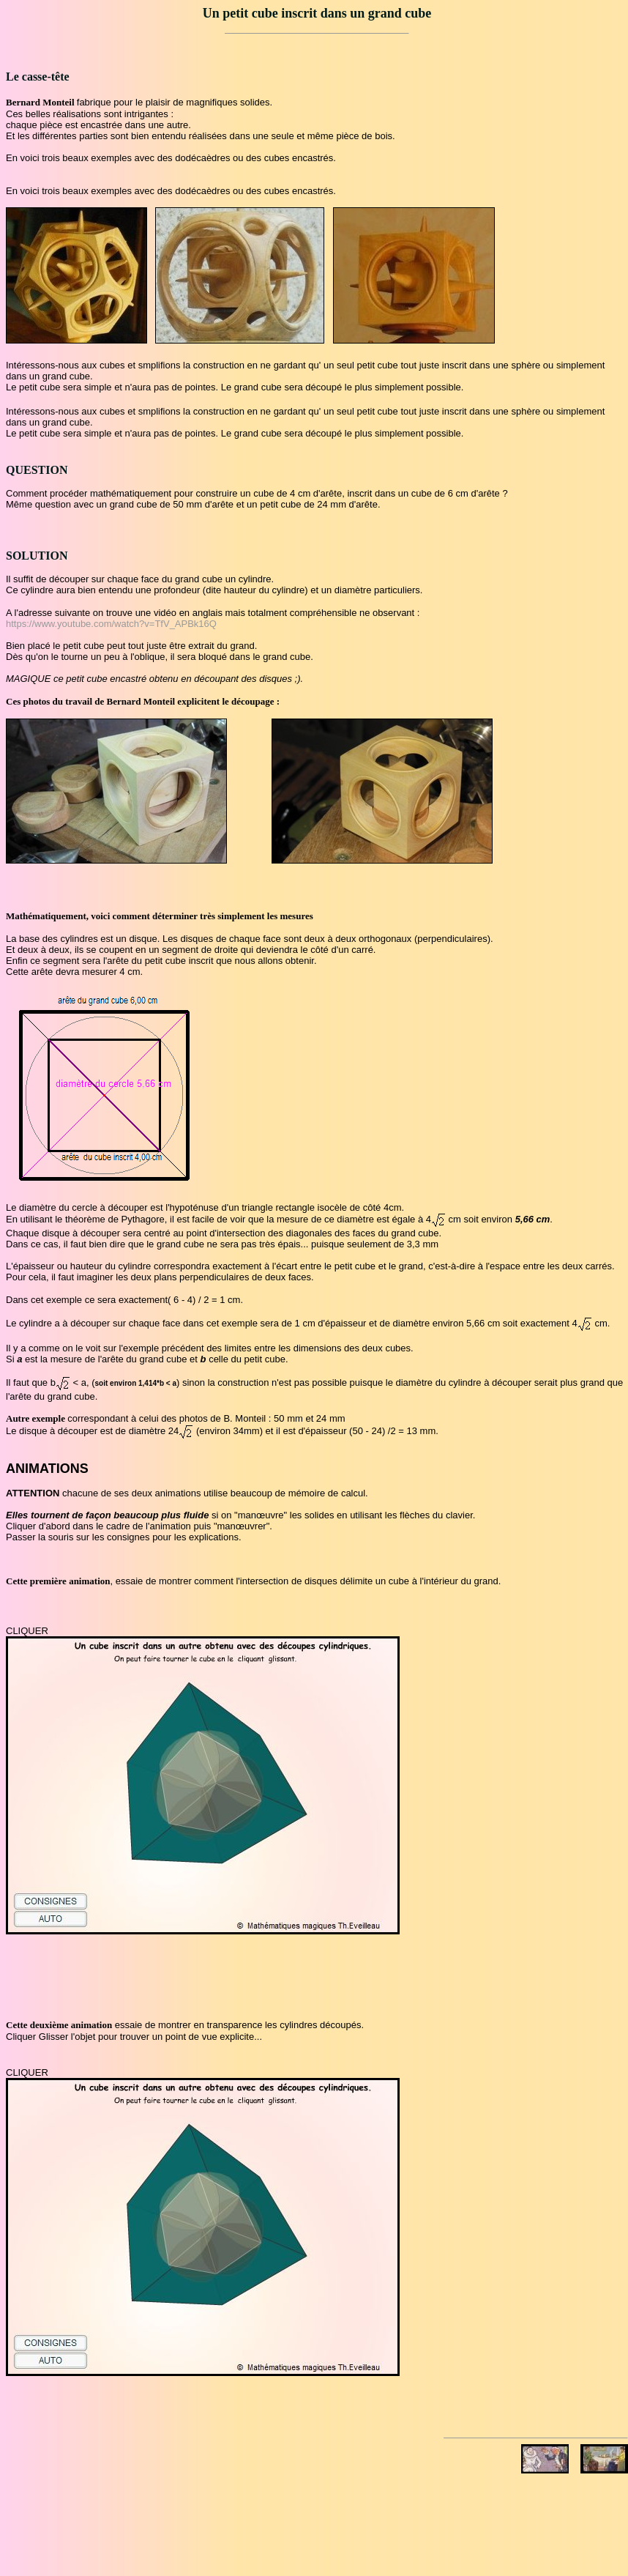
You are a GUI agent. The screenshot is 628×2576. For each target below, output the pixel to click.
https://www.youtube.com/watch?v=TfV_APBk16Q (111, 623)
